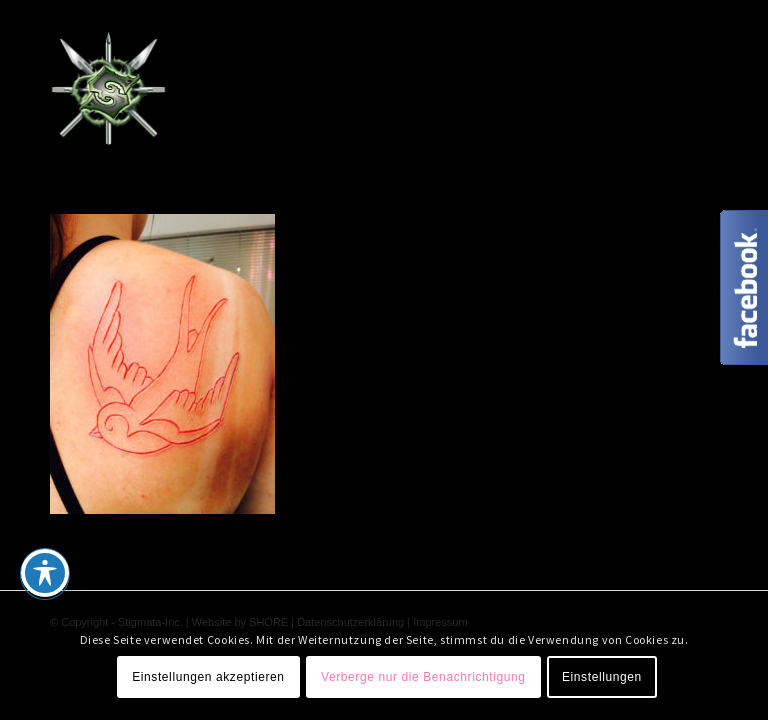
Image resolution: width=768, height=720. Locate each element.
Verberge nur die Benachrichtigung (423, 677)
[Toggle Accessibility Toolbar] (45, 573)
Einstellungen (602, 677)
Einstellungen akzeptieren (208, 677)
